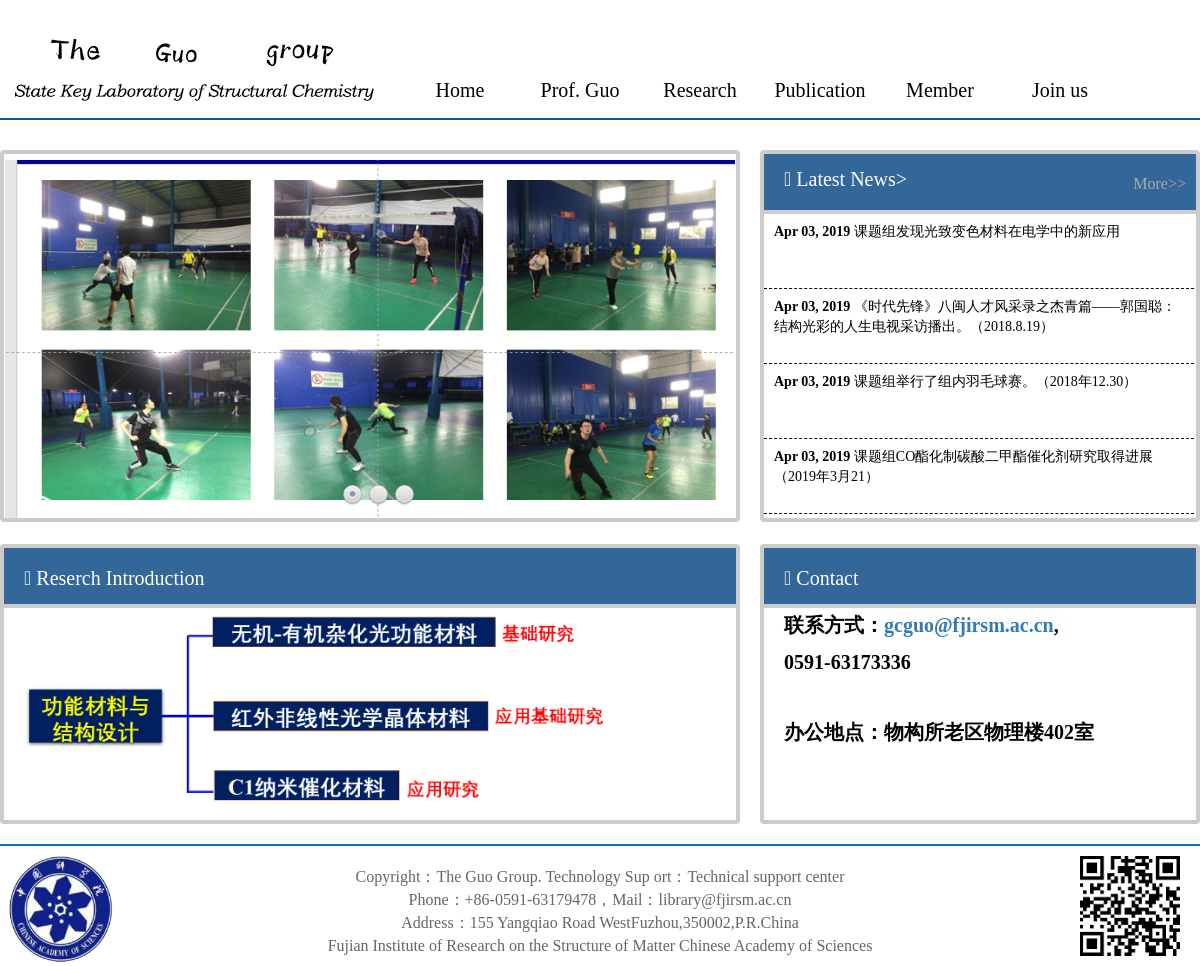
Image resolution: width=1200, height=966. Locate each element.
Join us (1060, 90)
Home (460, 90)
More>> (1159, 183)
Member (940, 90)
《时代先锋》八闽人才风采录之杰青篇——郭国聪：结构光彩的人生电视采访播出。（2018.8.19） (975, 316)
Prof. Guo (580, 90)
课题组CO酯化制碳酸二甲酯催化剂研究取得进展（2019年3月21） (963, 466)
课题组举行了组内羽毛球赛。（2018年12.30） (955, 381)
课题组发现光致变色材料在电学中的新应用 (947, 231)
